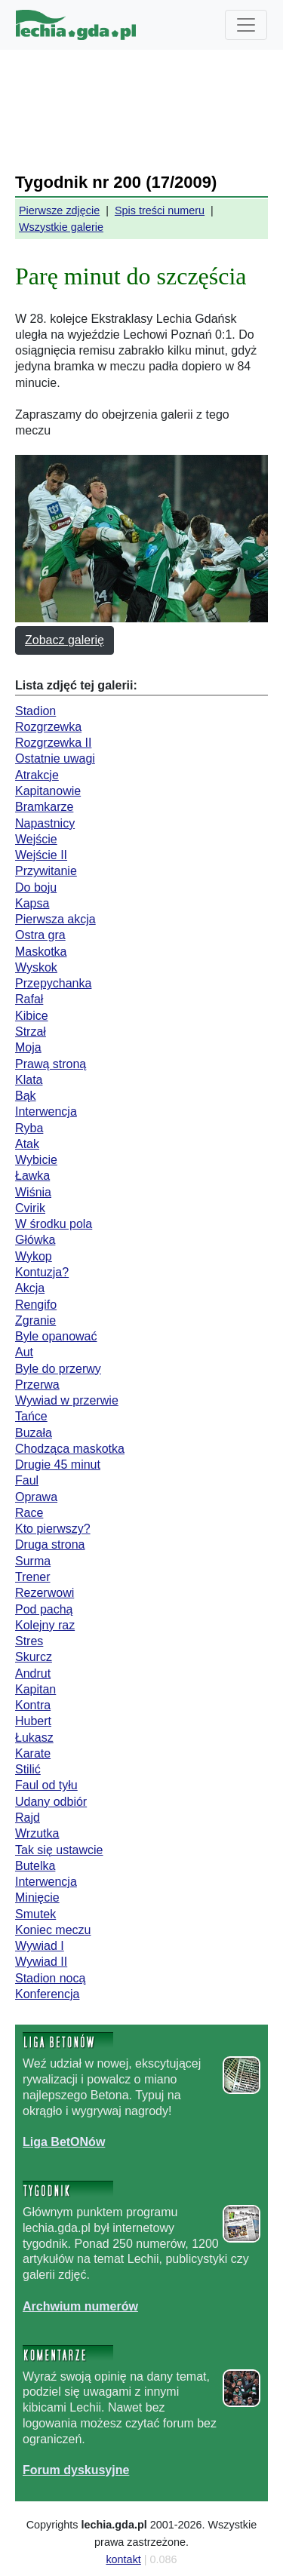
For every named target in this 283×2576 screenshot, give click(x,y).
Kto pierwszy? (53, 1528)
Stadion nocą (50, 1978)
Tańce (31, 1416)
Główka (35, 1239)
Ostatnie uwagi (55, 758)
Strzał (30, 1031)
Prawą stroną (50, 1064)
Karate (33, 1753)
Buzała (33, 1432)
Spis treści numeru (160, 210)
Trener (33, 1576)
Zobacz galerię (64, 640)
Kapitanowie (48, 790)
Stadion (35, 711)
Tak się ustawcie (59, 1850)
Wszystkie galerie (61, 227)
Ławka (32, 1175)
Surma (33, 1561)
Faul (26, 1480)
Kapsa (32, 903)
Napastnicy (45, 823)
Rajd (27, 1817)
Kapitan (35, 1689)
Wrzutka (37, 1833)
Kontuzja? (42, 1272)
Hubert (33, 1721)
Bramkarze (44, 806)
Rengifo (36, 1304)
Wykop (33, 1256)
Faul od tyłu (46, 1785)
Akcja (30, 1288)
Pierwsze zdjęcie (59, 210)
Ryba (29, 1128)
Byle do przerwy (58, 1368)
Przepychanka (53, 983)
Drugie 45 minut (57, 1464)
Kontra (33, 1705)
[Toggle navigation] (246, 25)
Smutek (35, 1914)
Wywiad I (39, 1945)
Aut (24, 1352)
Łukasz (34, 1737)
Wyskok (36, 967)
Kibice (31, 1015)
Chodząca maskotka (70, 1448)
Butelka (35, 1865)
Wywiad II (41, 1961)
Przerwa (37, 1384)
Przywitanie (46, 870)
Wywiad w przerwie (66, 1400)
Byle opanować (56, 1336)
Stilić (28, 1769)
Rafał (29, 999)
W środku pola (53, 1223)
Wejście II (41, 855)
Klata (28, 1079)
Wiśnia (33, 1192)
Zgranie (35, 1320)
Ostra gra (40, 935)
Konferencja (47, 1994)
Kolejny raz (45, 1625)
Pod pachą (44, 1609)
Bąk (25, 1095)
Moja (28, 1047)
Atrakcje (37, 775)
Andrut (33, 1673)
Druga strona (50, 1544)
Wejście (36, 839)
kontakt (123, 2559)
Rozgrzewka (48, 726)
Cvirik (30, 1208)
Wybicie (36, 1159)
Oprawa (36, 1497)
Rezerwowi (44, 1592)
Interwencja (46, 1111)
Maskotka (40, 951)
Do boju (36, 887)
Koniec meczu (53, 1930)
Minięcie (37, 1897)
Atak (27, 1144)
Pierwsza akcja (55, 919)
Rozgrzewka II (53, 742)
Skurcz (33, 1656)
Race (29, 1512)
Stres (29, 1641)
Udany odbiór (51, 1801)
